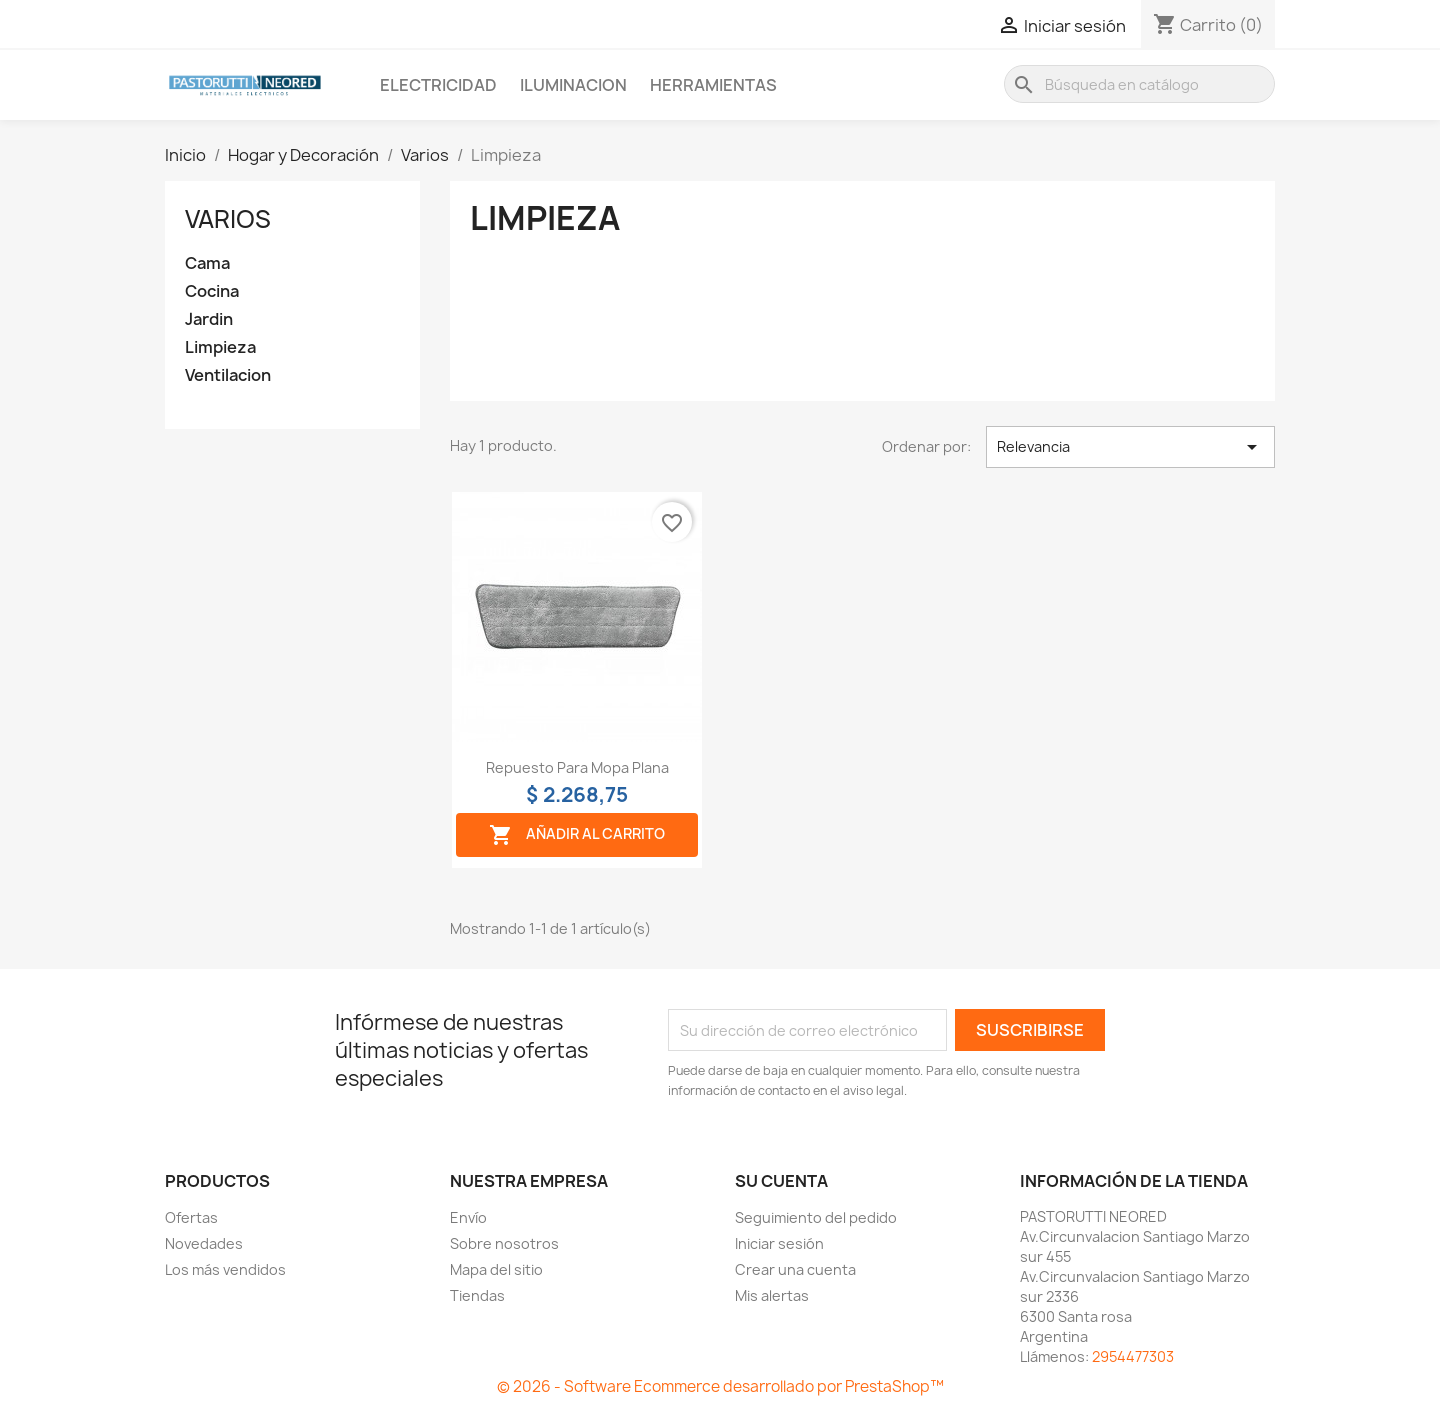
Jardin (209, 319)
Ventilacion (228, 375)
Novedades (204, 1243)
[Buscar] (1139, 84)
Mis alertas (772, 1295)
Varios (228, 219)
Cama (207, 263)
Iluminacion (573, 85)
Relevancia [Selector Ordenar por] (1130, 447)
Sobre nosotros (504, 1243)
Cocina (212, 291)
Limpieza (220, 347)
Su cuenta (781, 1181)
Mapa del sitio (496, 1269)
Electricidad (438, 85)
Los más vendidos (225, 1269)
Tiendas (477, 1295)
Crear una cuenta (795, 1269)
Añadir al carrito (577, 835)
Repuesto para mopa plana (577, 767)
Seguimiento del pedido (816, 1217)
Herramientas (713, 85)
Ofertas (191, 1217)
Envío (468, 1217)
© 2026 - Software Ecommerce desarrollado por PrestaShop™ (720, 1386)
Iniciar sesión (779, 1243)
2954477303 (1133, 1356)
